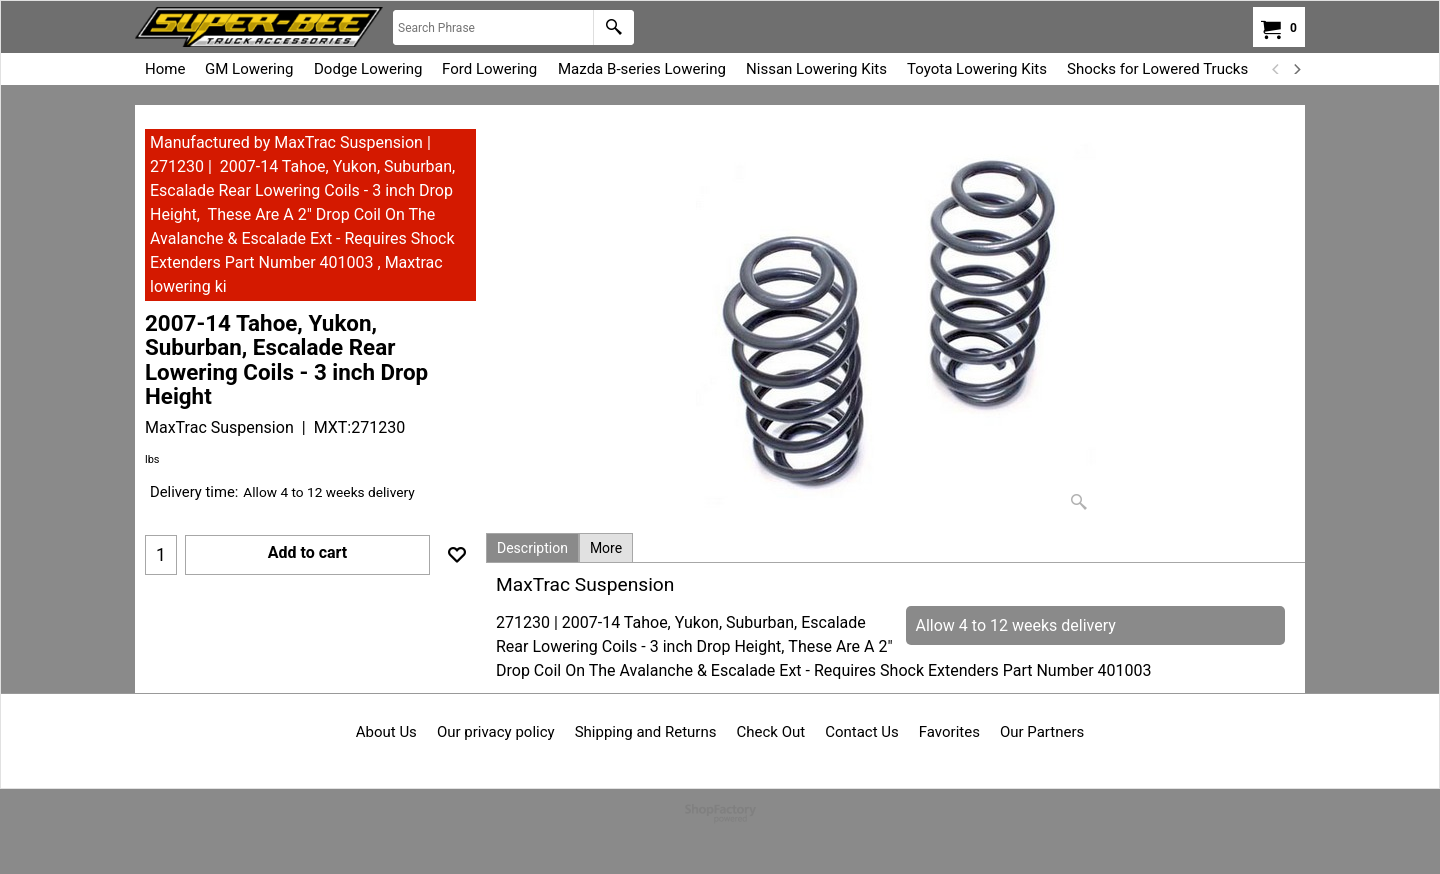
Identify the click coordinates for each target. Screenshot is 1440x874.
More (606, 548)
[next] (1296, 69)
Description (532, 548)
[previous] (1276, 69)
